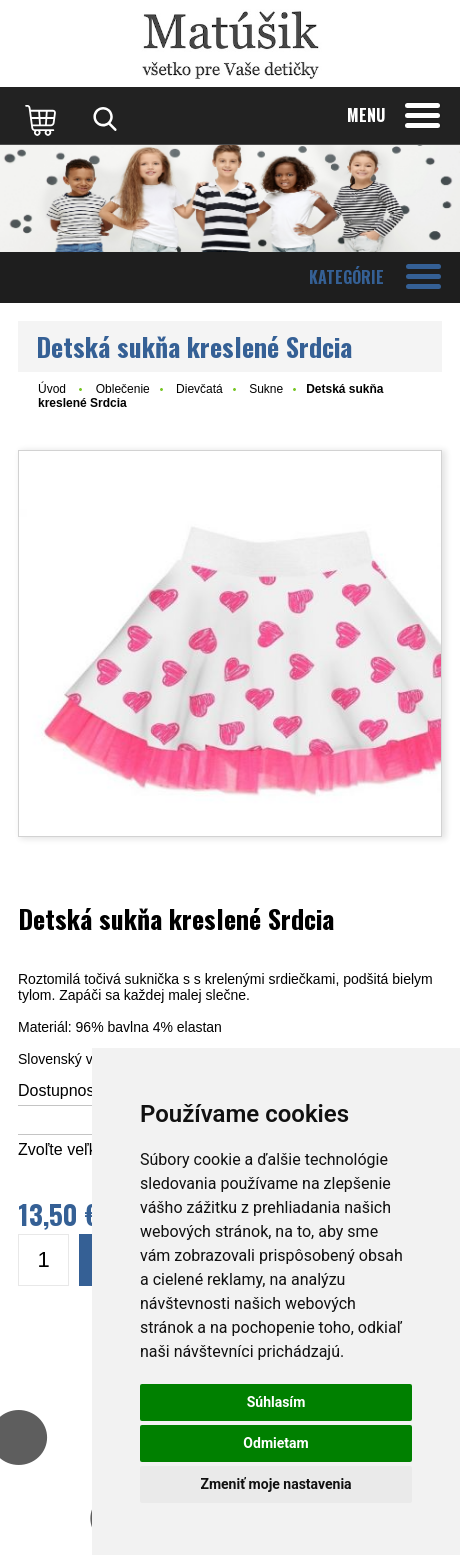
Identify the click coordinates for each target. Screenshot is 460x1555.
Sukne (266, 389)
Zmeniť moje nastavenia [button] (275, 1484)
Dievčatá (199, 389)
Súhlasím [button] (276, 1402)
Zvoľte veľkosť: (71, 1149)
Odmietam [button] (275, 1443)
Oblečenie (123, 389)
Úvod (52, 389)
